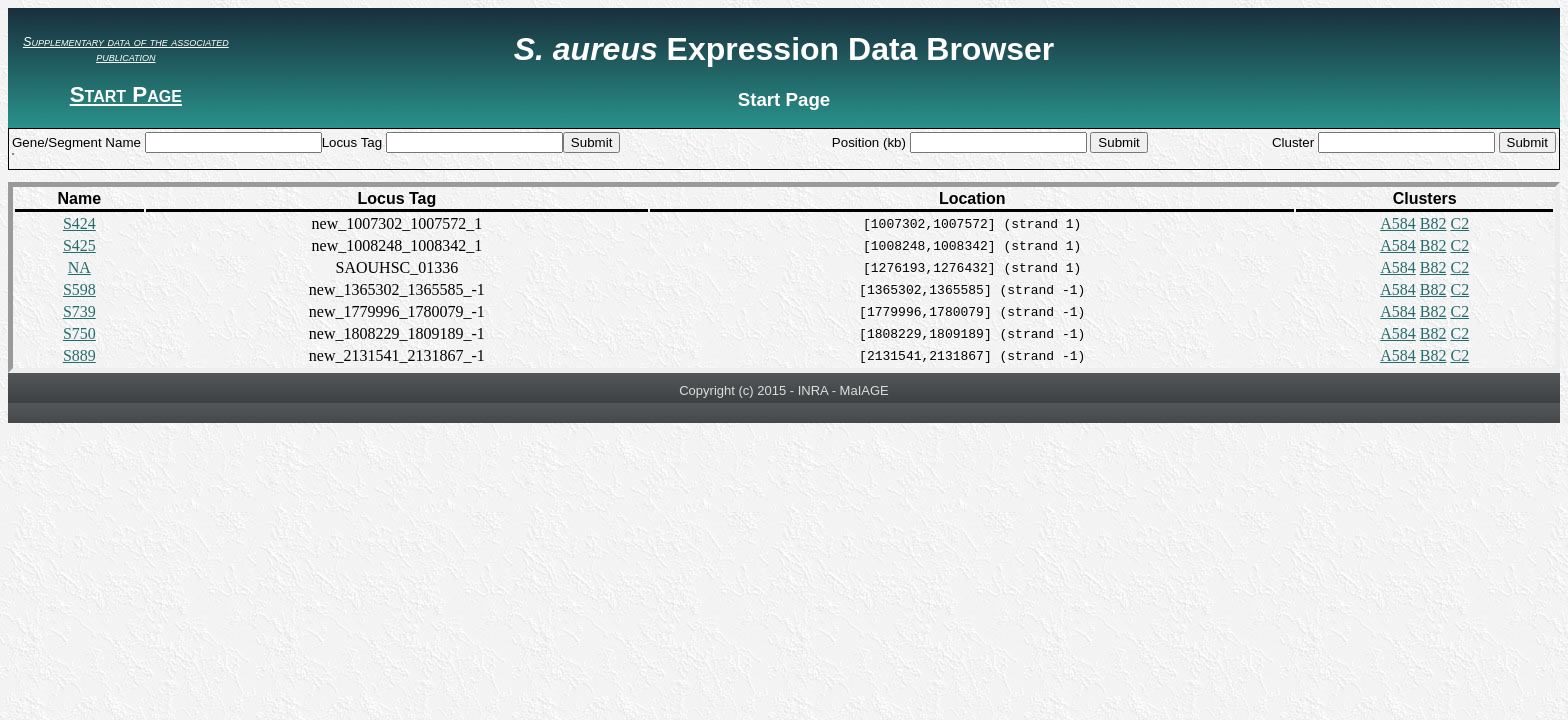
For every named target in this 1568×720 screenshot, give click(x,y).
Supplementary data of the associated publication (126, 49)
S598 (79, 289)
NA (79, 267)
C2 (1459, 223)
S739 (79, 311)
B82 (1433, 223)
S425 (79, 245)
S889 (79, 355)
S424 (79, 223)
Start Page (126, 94)
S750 (79, 333)
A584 (1398, 223)
